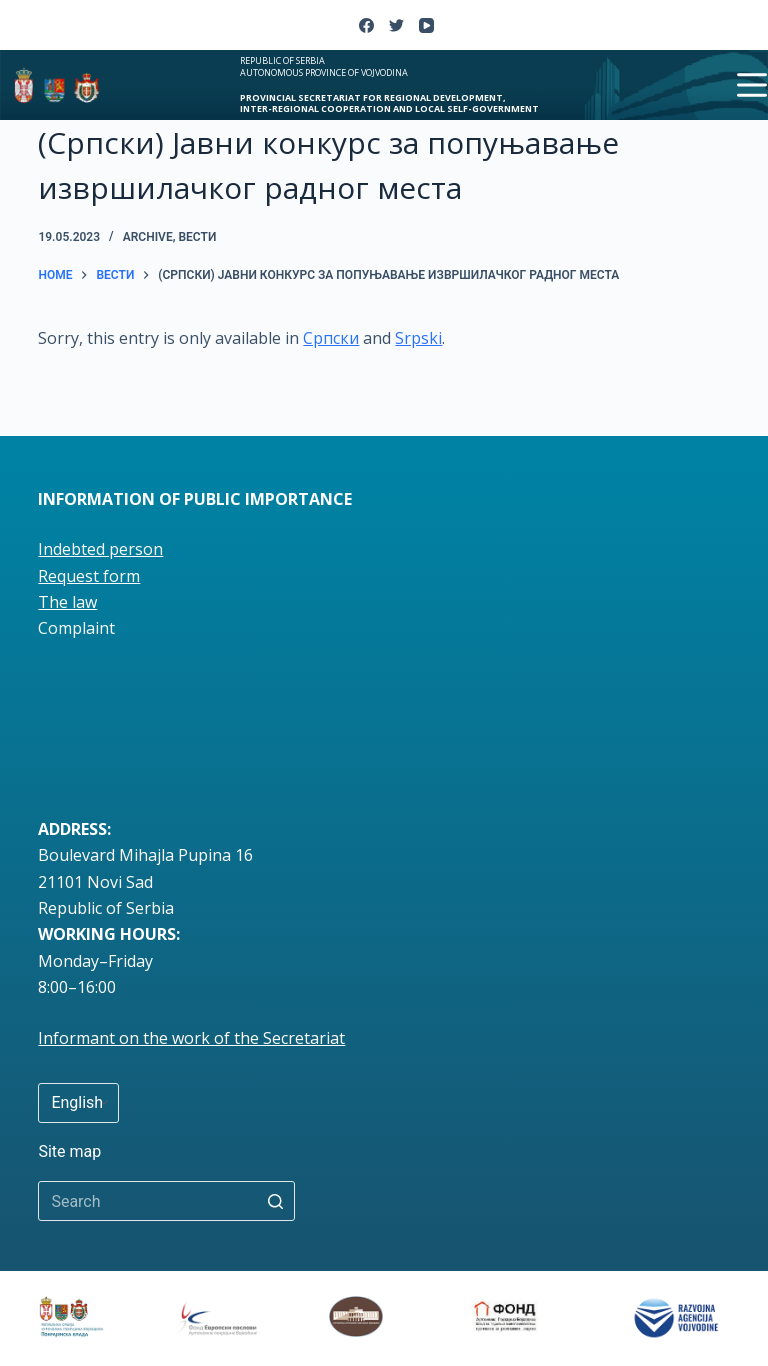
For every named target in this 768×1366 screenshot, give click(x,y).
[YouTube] (426, 25)
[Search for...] (166, 1201)
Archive (148, 237)
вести (197, 237)
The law (67, 602)
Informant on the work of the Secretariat (191, 1038)
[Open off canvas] (752, 85)
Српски (331, 338)
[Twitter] (396, 25)
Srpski (418, 338)
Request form (89, 576)
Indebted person (100, 549)
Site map (69, 1151)
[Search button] (275, 1201)
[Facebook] (366, 25)
